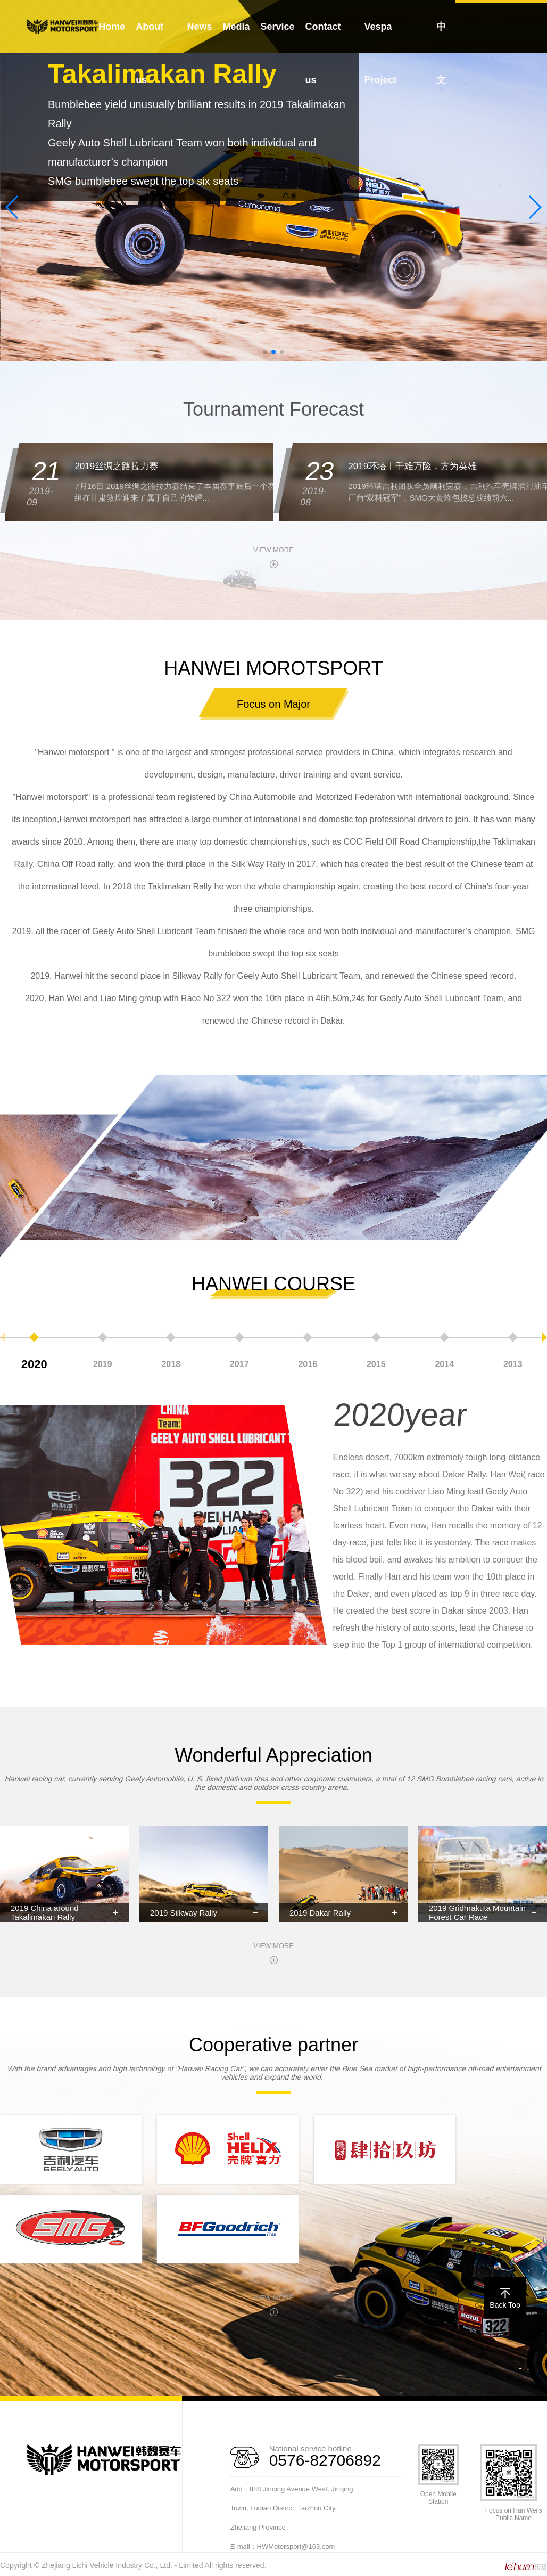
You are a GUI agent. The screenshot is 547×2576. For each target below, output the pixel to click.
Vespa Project (380, 53)
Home (111, 26)
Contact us (323, 53)
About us (149, 53)
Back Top (505, 2299)
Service (278, 26)
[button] (265, 352)
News (199, 26)
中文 (441, 53)
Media (236, 26)
